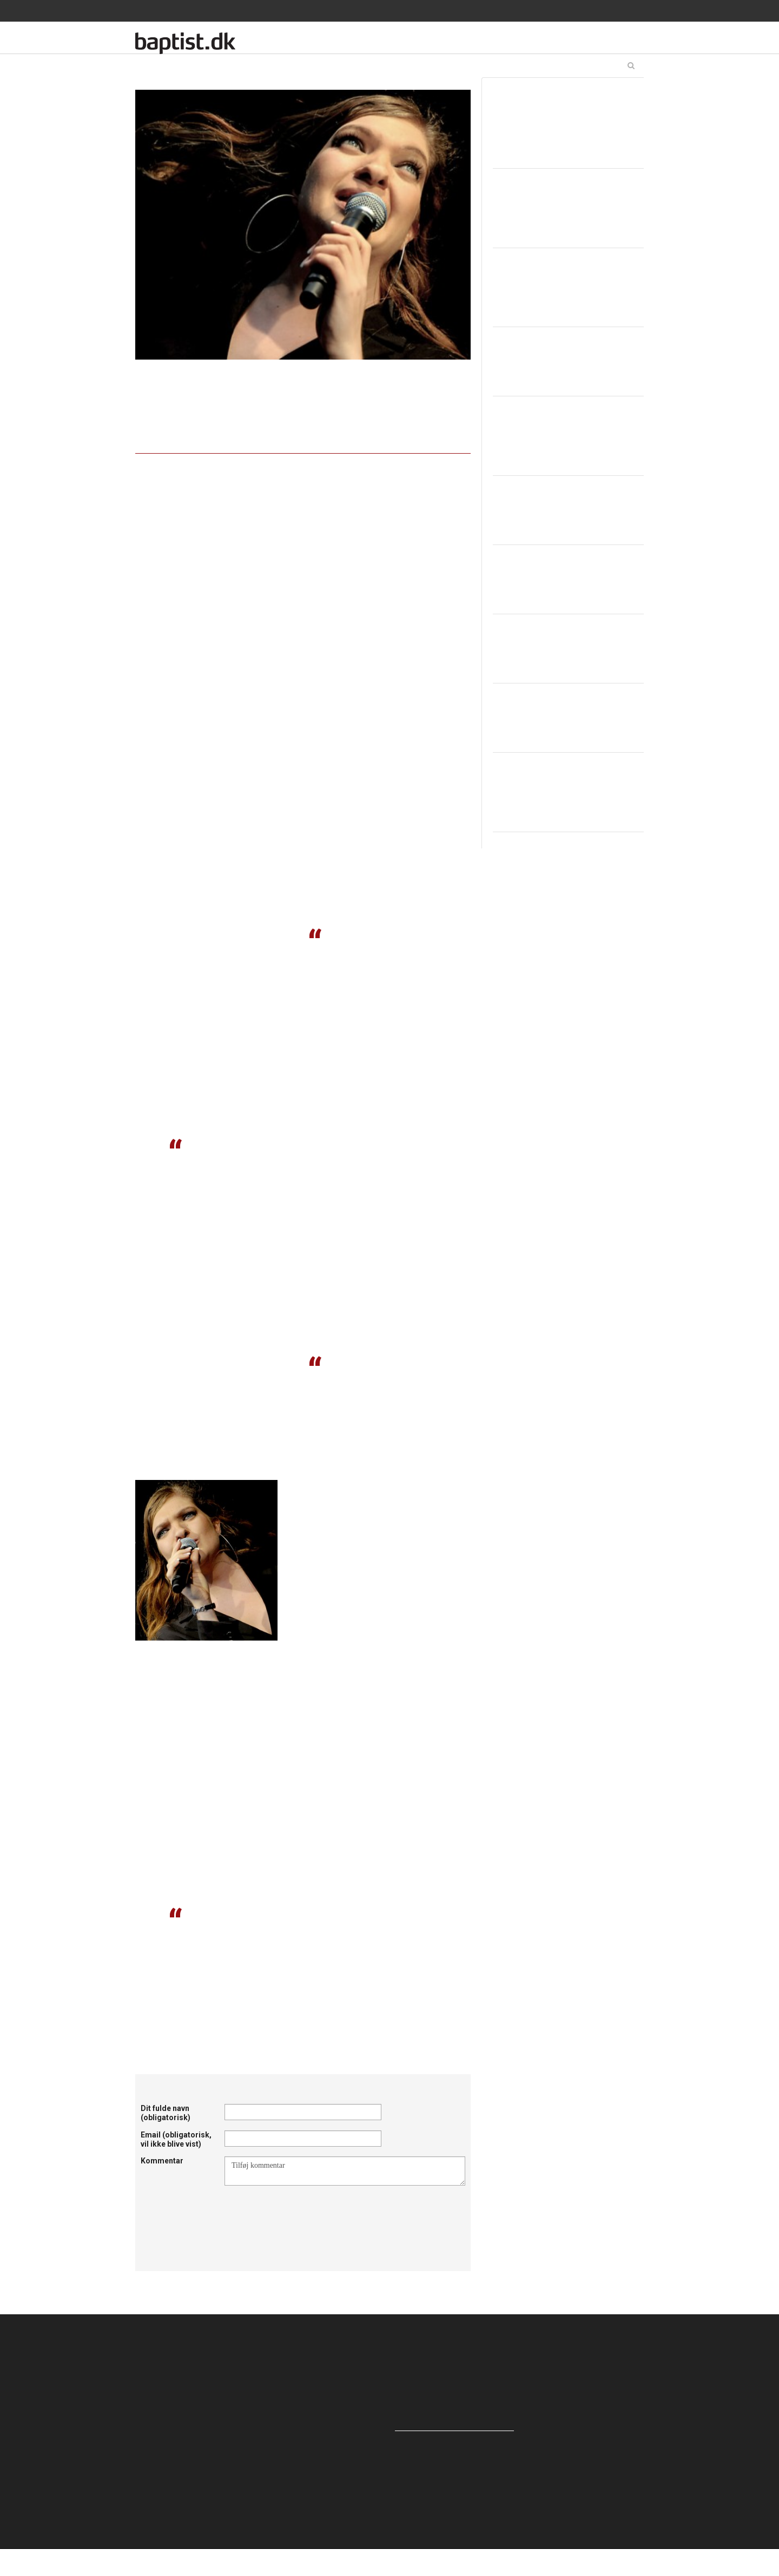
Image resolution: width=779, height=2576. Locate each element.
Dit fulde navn (165, 2113)
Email (176, 2139)
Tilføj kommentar (345, 2171)
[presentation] (307, 2212)
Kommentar (162, 2160)
